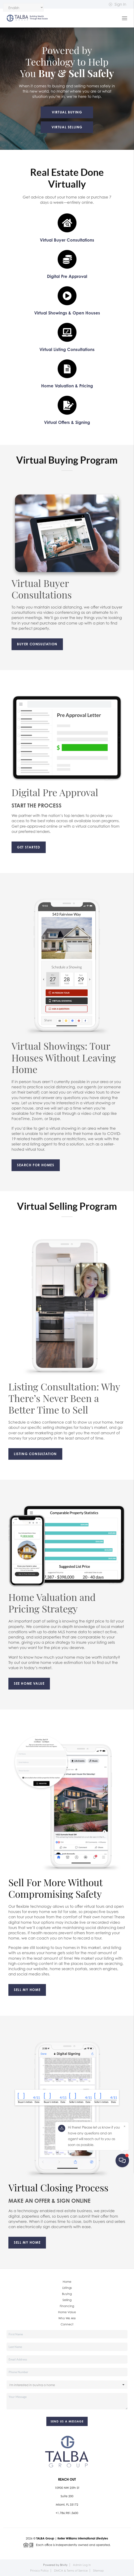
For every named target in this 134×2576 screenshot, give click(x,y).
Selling (67, 2300)
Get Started (28, 847)
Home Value (67, 2312)
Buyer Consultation (37, 644)
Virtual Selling (67, 127)
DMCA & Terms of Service (71, 2570)
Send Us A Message (67, 2421)
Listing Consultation (35, 1454)
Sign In (117, 4)
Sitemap (98, 2570)
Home (67, 2281)
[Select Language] (23, 7)
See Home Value (29, 1683)
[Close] (124, 2530)
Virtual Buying (67, 112)
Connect (67, 2324)
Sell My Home (27, 1990)
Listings (67, 2287)
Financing (67, 2306)
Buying (67, 2294)
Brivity (64, 2565)
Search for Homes (35, 1165)
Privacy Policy (39, 2570)
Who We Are (67, 2318)
